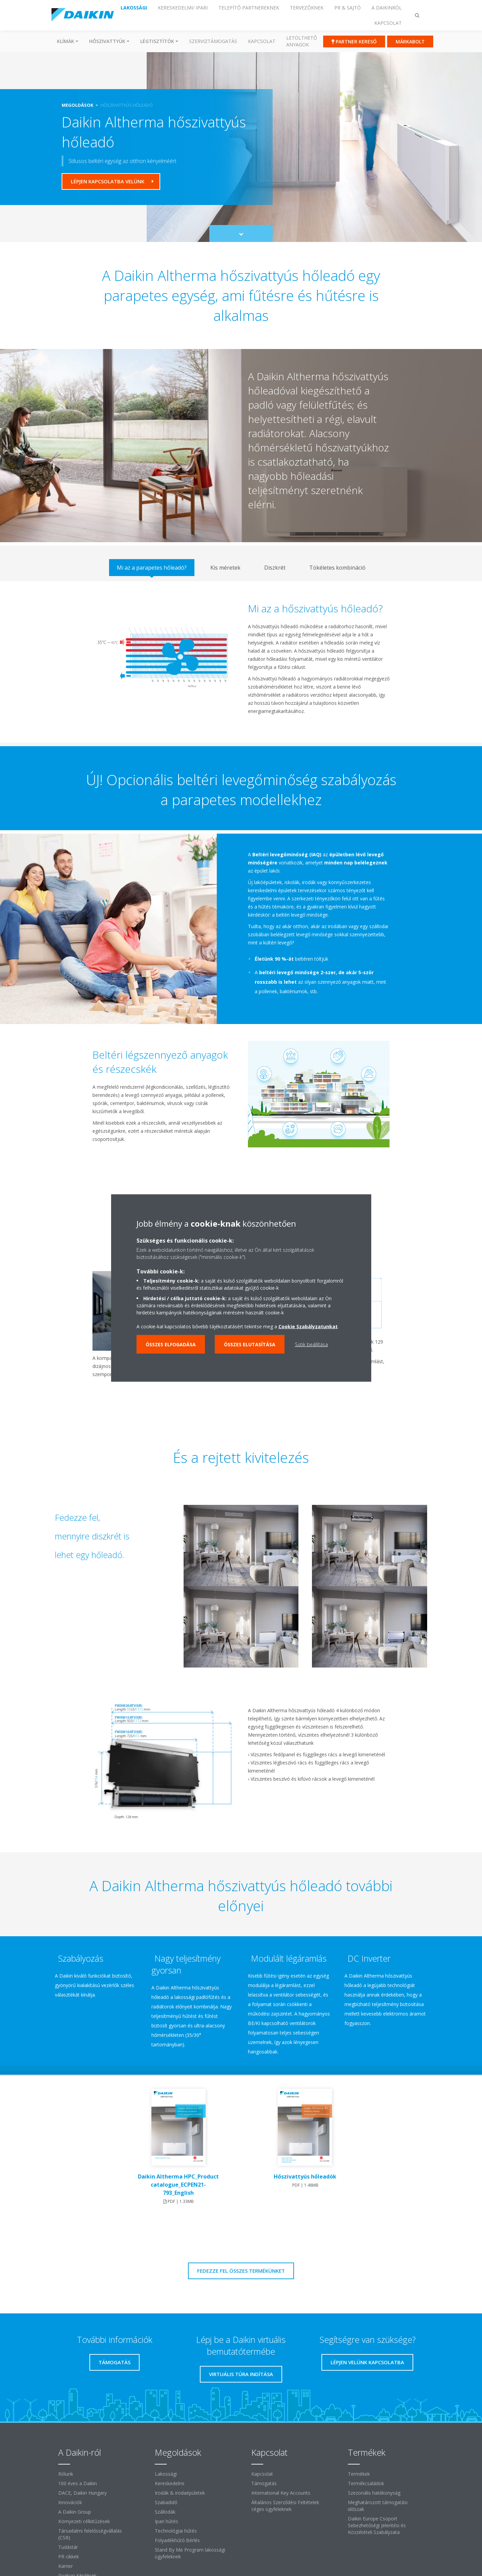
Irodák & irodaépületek (180, 2493)
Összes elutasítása (249, 1344)
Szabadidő (166, 2502)
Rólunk (65, 2474)
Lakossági (166, 2474)
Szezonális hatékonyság (374, 2493)
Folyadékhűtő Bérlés (177, 2540)
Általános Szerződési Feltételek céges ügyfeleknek (285, 2505)
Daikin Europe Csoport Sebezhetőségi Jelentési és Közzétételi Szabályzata (377, 2525)
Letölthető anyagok (301, 41)
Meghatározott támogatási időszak (377, 2505)
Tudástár (68, 2547)
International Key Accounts (280, 2493)
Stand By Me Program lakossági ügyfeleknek (190, 2553)
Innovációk (70, 2502)
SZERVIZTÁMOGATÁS (213, 41)
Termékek (359, 2474)
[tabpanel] (241, 661)
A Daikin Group (74, 2512)
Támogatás (264, 2483)
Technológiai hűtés (176, 2531)
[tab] (151, 567)
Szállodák (165, 2512)
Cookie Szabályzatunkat (308, 1326)
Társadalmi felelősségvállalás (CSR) (90, 2534)
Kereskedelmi (169, 2483)
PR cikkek (68, 2556)
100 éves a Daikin (77, 2483)
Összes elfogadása (171, 1344)
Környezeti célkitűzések (84, 2521)
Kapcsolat (261, 41)
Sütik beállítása (311, 1344)
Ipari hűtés (166, 2521)
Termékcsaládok (366, 2483)
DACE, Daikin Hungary (82, 2493)
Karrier (65, 2566)
